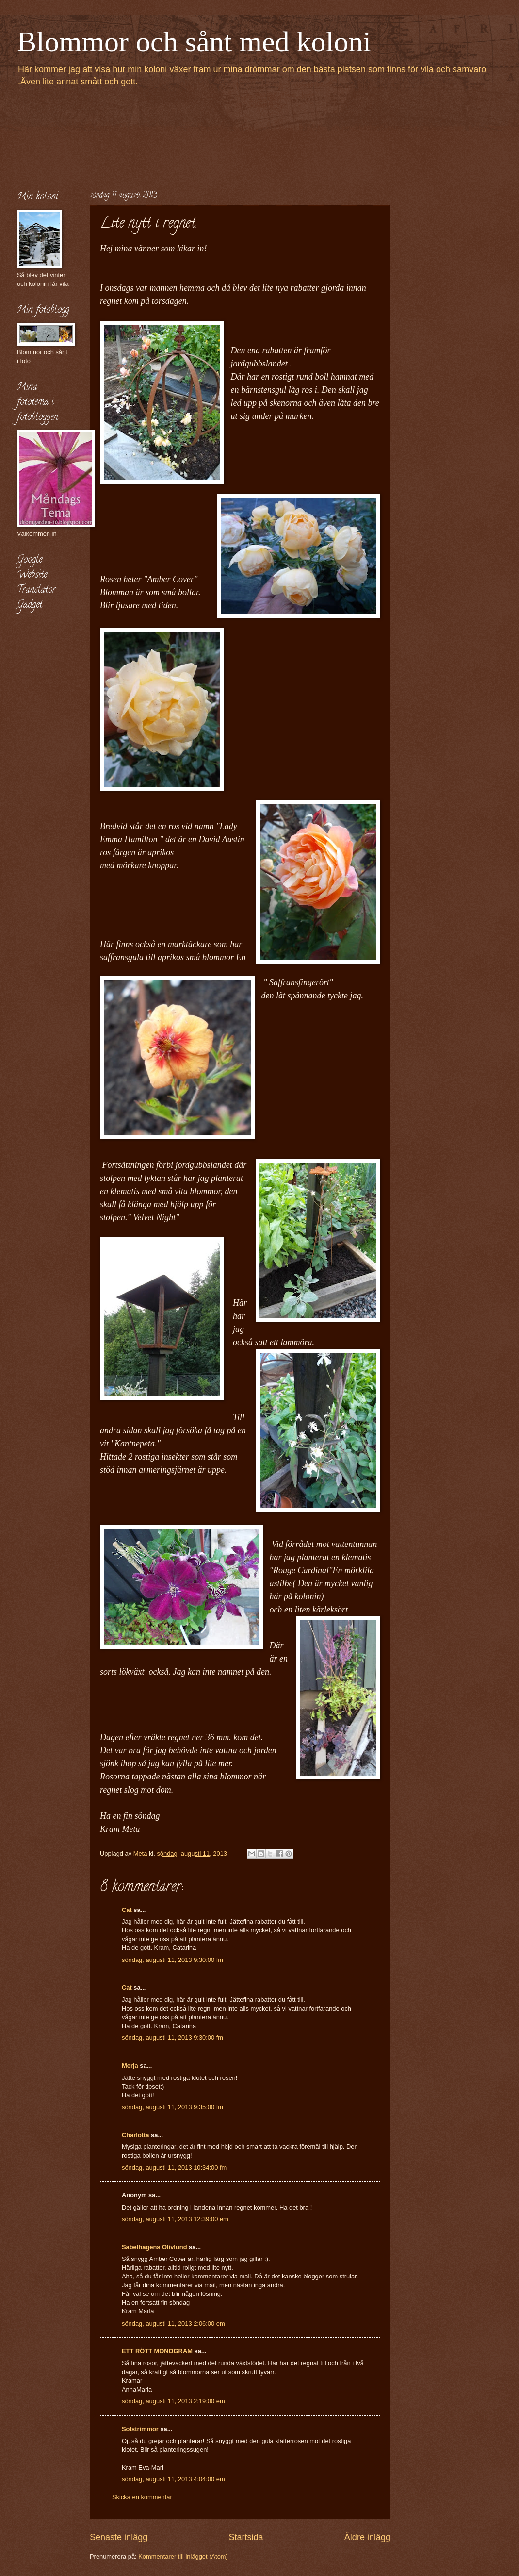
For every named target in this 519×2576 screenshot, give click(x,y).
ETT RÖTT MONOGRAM (157, 2351)
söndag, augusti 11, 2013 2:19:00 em (173, 2401)
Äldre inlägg (367, 2537)
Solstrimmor (140, 2429)
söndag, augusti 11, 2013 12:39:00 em (175, 2219)
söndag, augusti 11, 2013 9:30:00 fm (172, 1959)
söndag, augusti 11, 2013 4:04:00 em (173, 2479)
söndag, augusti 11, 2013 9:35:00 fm (172, 2107)
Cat (127, 1909)
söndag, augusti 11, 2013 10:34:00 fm (174, 2167)
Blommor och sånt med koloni (194, 42)
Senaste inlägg (118, 2537)
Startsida (245, 2537)
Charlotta (135, 2135)
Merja (130, 2065)
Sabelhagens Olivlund (154, 2247)
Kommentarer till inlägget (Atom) (183, 2556)
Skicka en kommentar (142, 2497)
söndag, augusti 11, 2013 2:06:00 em (173, 2323)
